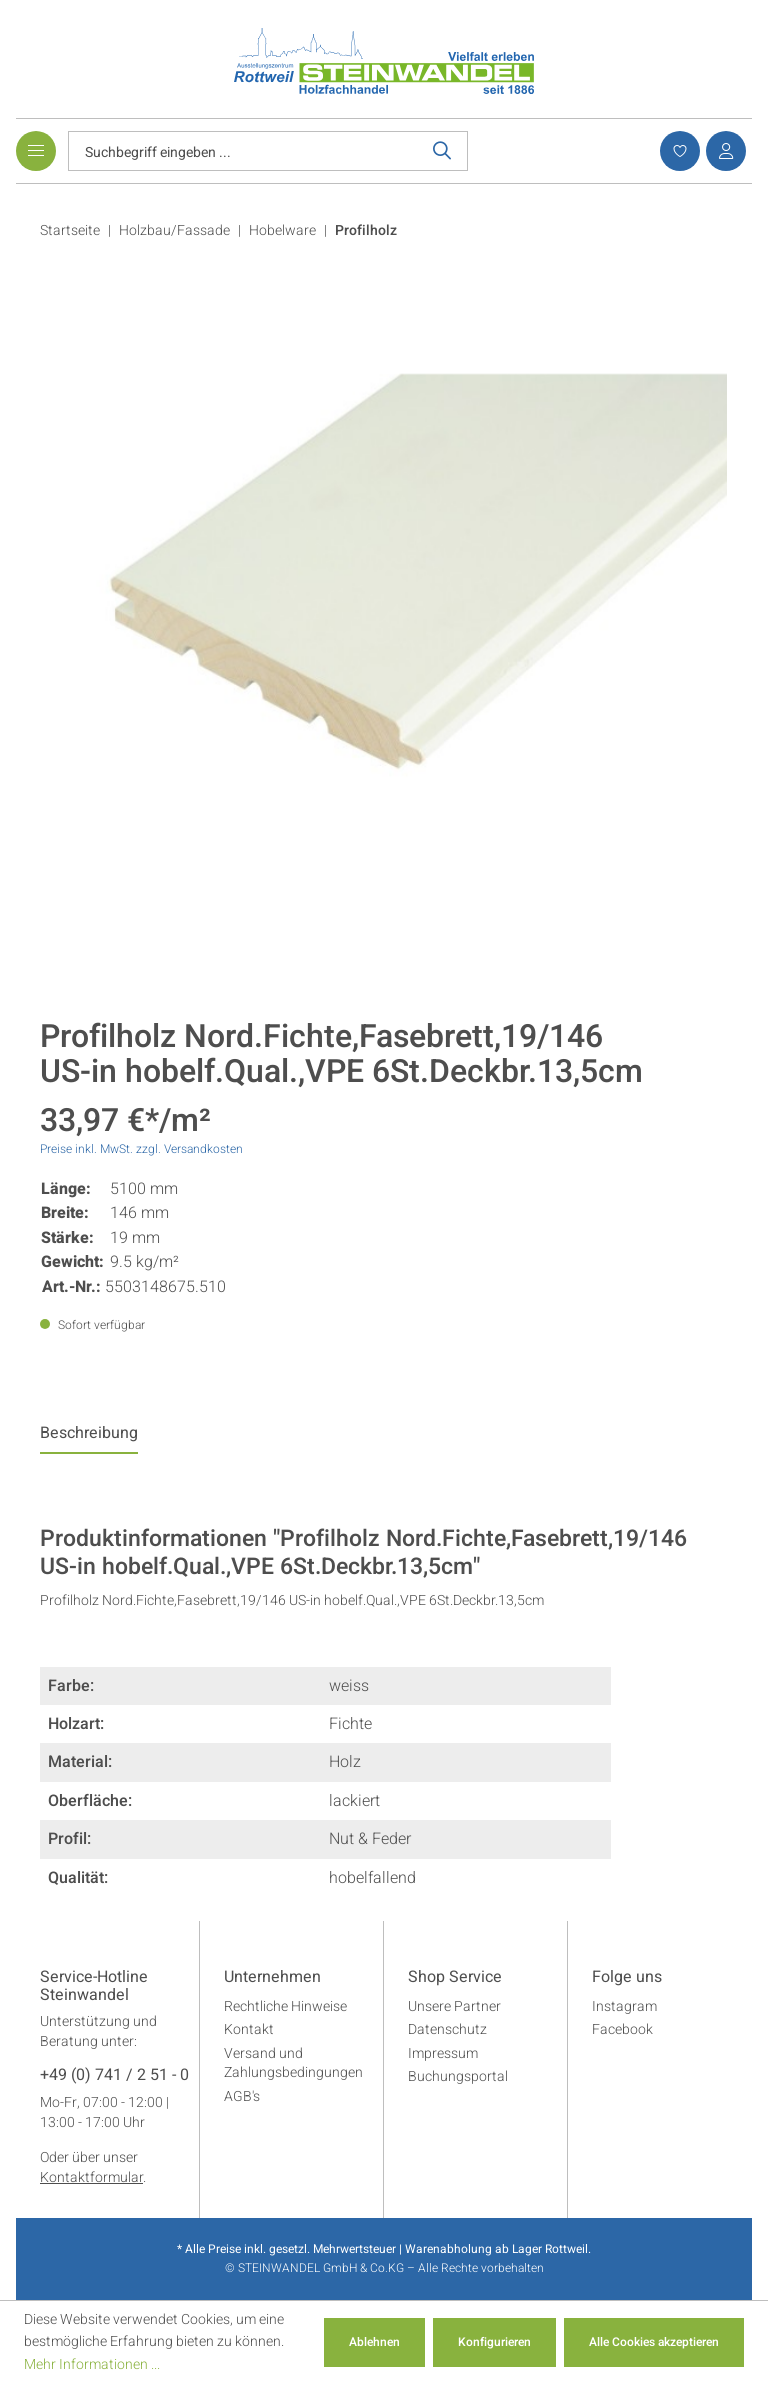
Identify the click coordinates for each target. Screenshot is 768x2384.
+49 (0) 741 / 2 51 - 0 (114, 2076)
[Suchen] (442, 151)
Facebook (622, 2029)
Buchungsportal (458, 2076)
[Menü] (36, 151)
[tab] (89, 1438)
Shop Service (455, 1978)
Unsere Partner (454, 2006)
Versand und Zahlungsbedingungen (293, 2063)
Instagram (624, 2006)
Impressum (443, 2053)
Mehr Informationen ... (92, 2364)
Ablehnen (374, 2342)
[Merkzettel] (677, 151)
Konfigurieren (494, 2342)
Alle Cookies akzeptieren (654, 2342)
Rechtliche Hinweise (285, 2006)
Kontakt (249, 2029)
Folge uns (627, 1978)
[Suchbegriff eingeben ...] (243, 151)
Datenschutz (447, 2029)
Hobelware (282, 230)
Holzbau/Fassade (174, 230)
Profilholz (366, 230)
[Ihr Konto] (723, 151)
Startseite (70, 230)
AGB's (242, 2096)
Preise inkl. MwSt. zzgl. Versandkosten (141, 1149)
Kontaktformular (91, 2177)
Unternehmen (272, 1978)
